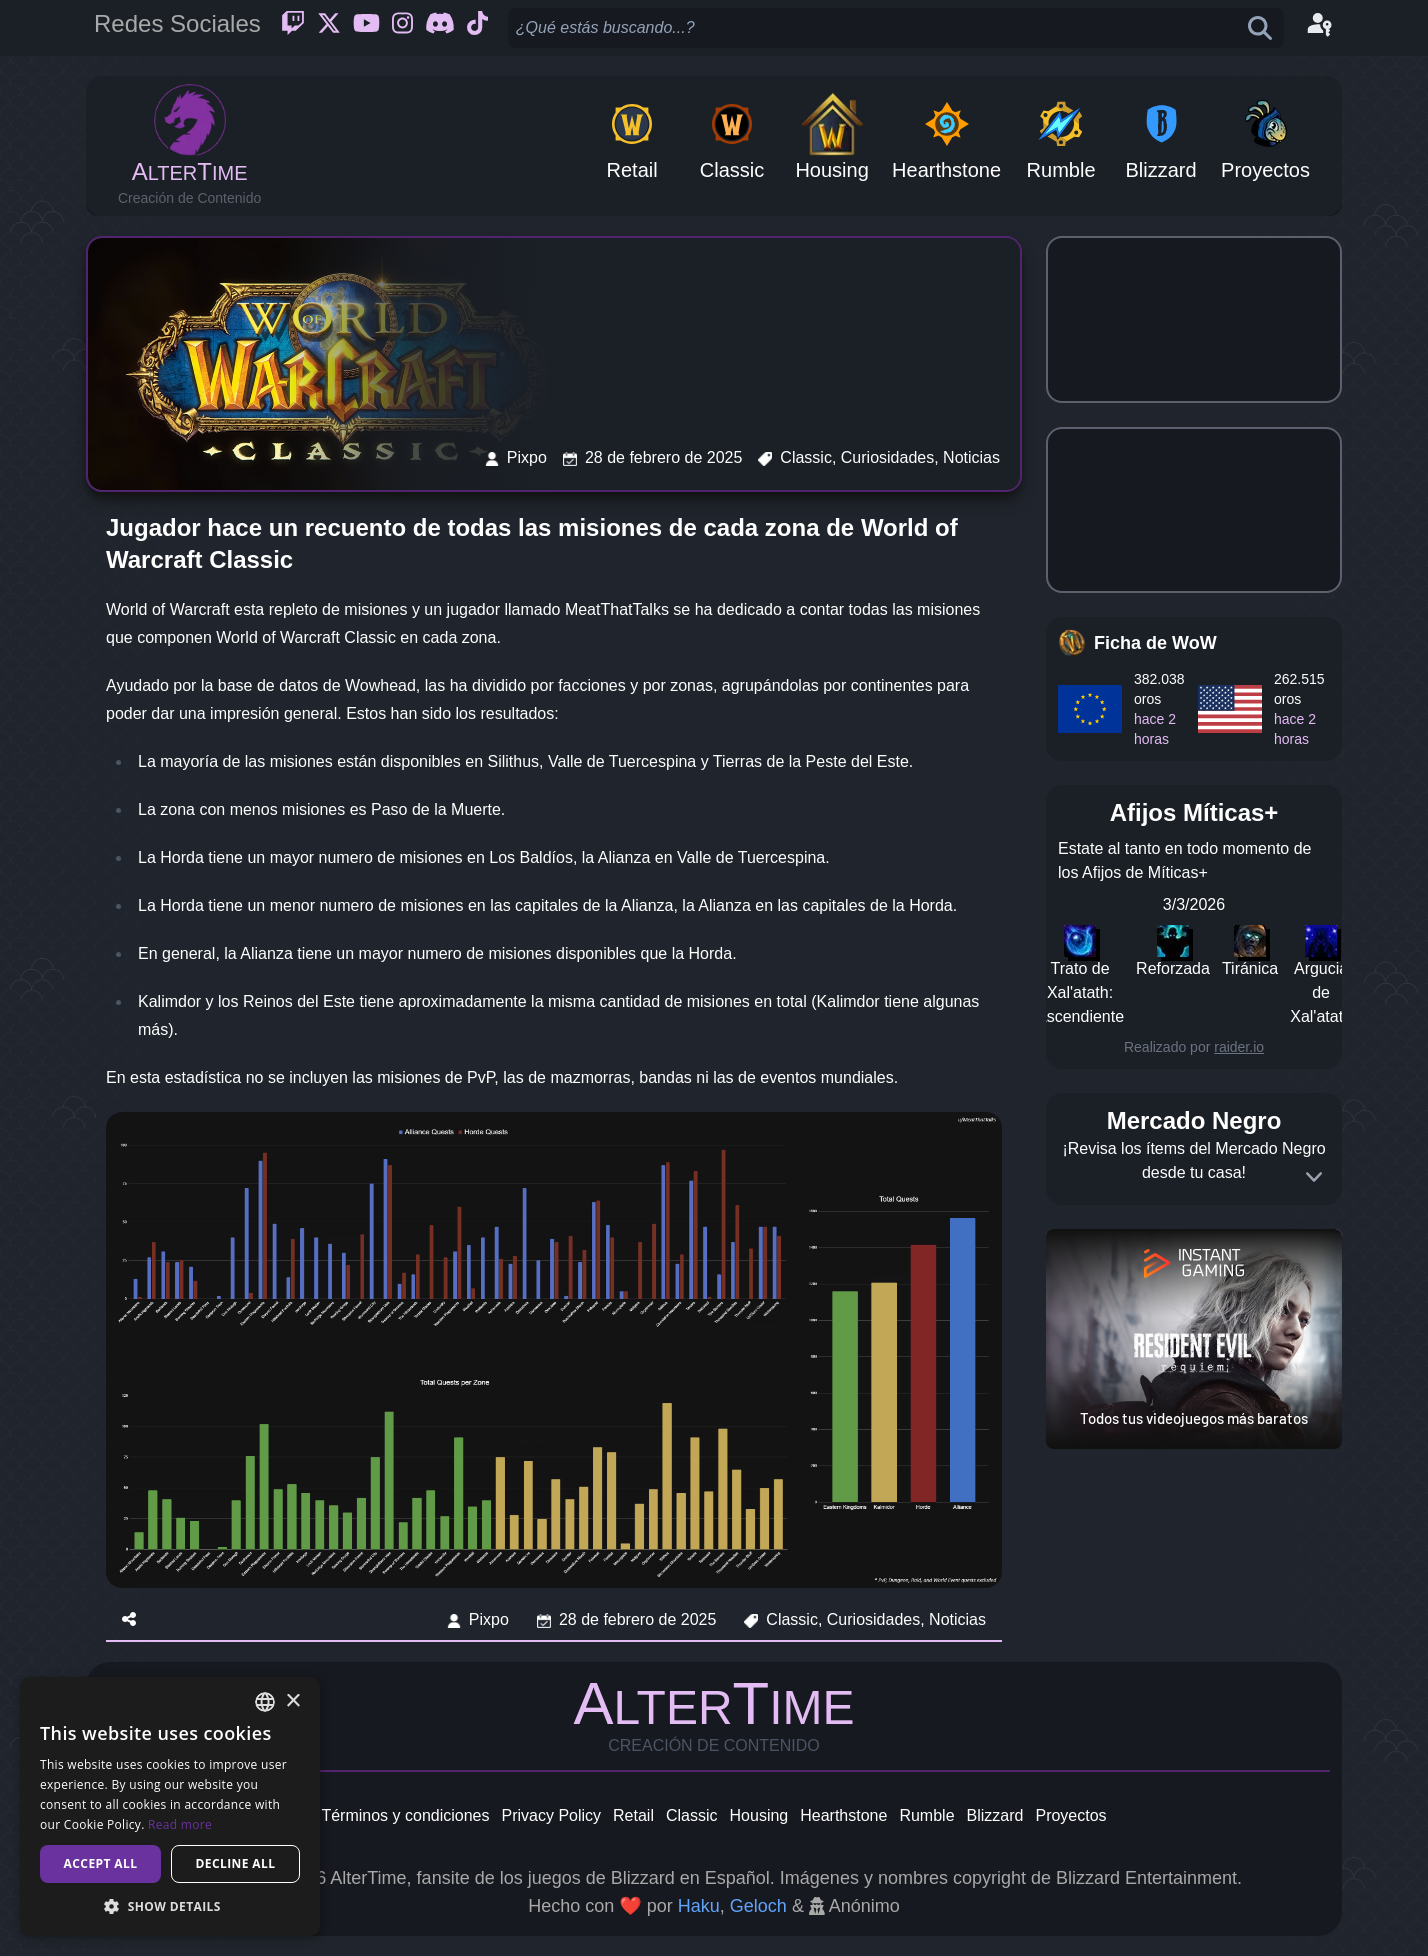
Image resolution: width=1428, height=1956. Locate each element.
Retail (633, 1815)
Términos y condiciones (405, 1815)
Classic (692, 1815)
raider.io (1239, 1047)
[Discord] (440, 28)
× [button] (292, 1701)
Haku (699, 1906)
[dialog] (170, 1806)
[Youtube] (366, 28)
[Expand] (1314, 1177)
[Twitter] (329, 28)
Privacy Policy (551, 1815)
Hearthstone (843, 1815)
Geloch (758, 1906)
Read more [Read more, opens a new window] (180, 1824)
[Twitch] (293, 28)
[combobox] (265, 1702)
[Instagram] (402, 28)
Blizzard (995, 1815)
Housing (759, 1815)
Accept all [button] (101, 1863)
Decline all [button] (236, 1863)
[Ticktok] (477, 28)
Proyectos (1070, 1815)
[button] (170, 1906)
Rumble (926, 1815)
